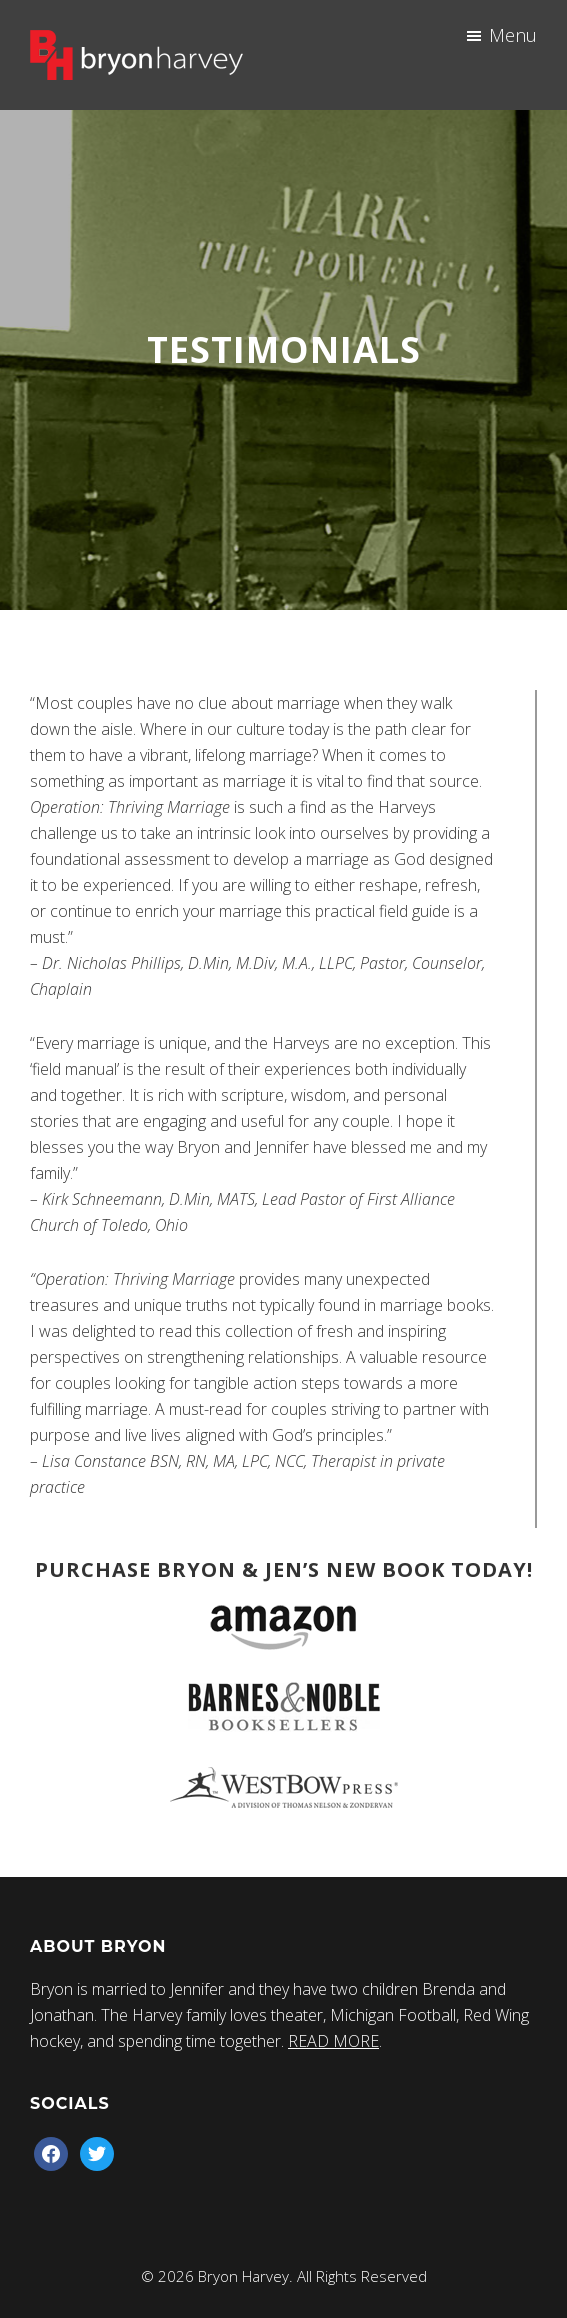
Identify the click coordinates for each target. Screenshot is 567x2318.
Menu (513, 35)
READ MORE (333, 2041)
